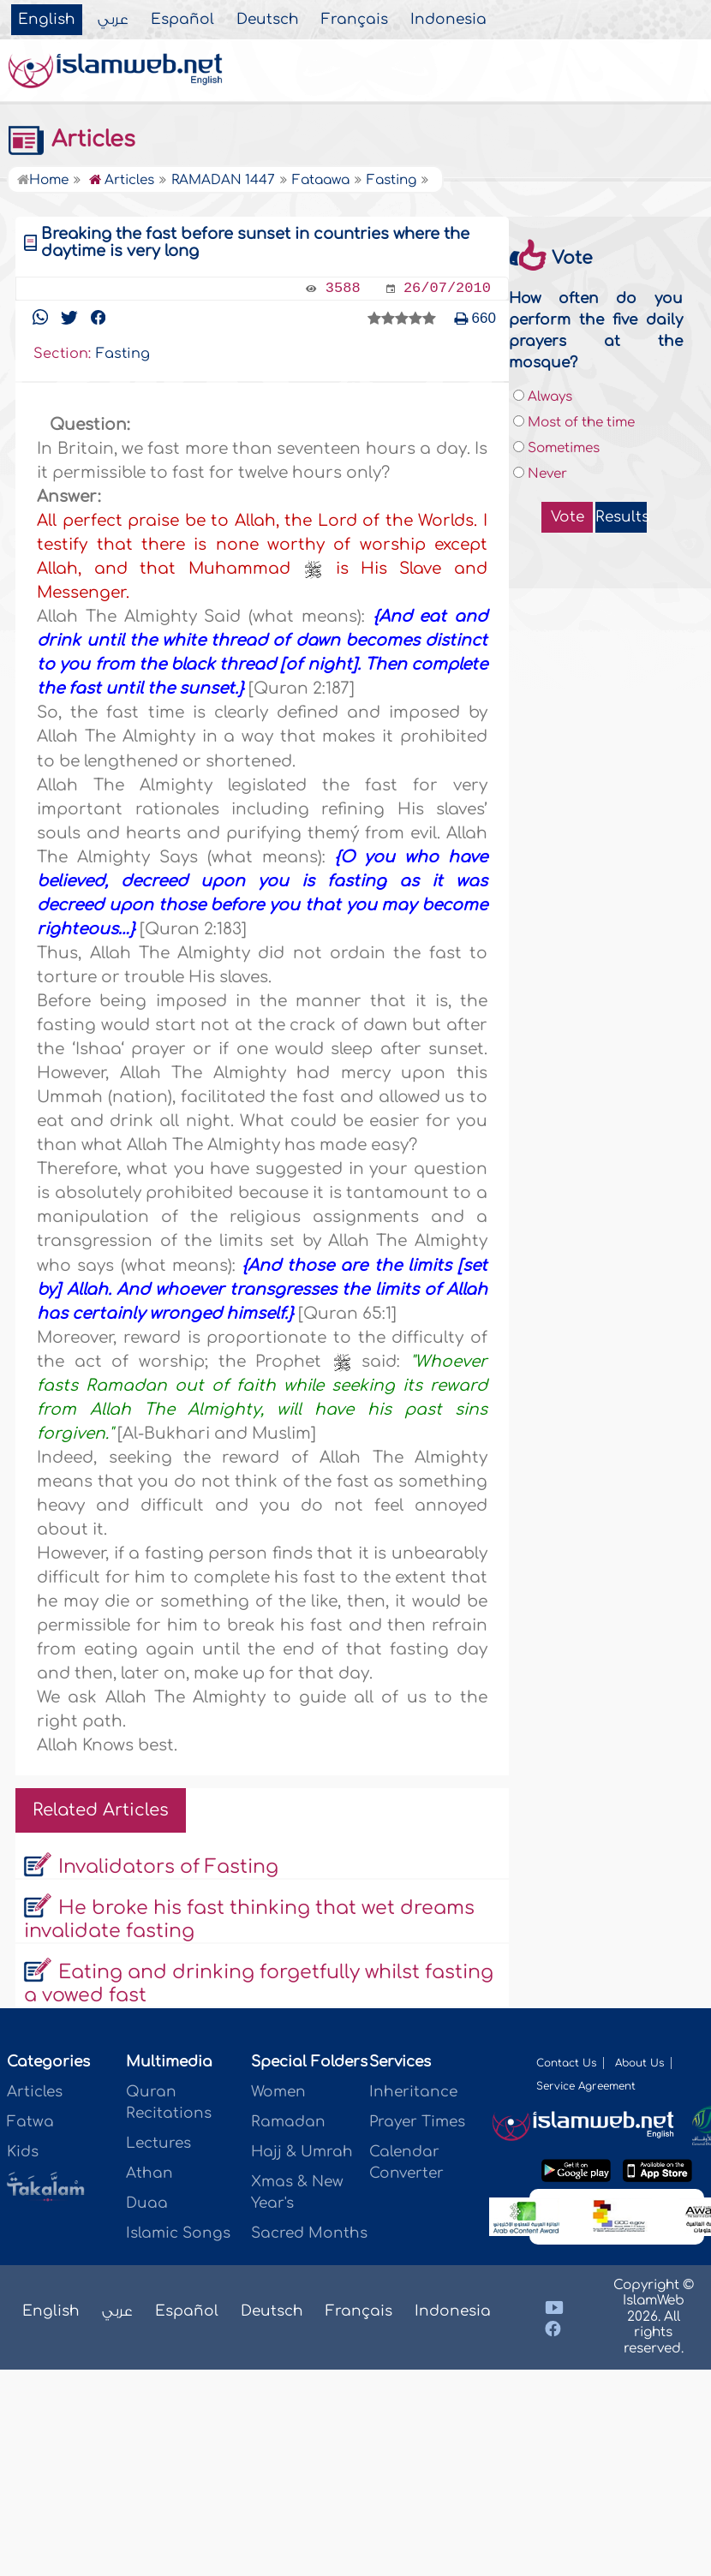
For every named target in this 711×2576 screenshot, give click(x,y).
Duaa (147, 2203)
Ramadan (288, 2122)
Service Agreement (586, 2086)
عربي (113, 19)
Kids (23, 2152)
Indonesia (448, 19)
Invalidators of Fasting (168, 1867)
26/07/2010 (447, 288)
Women (278, 2092)
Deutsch (267, 19)
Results (621, 517)
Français (354, 19)
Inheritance (413, 2092)
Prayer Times (417, 2122)
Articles (71, 140)
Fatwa (30, 2122)
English (46, 19)
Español (182, 19)
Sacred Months (309, 2233)
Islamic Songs (178, 2233)
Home (43, 180)
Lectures (158, 2143)
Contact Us (566, 2063)
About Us (639, 2063)
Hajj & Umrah (302, 2152)
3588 (343, 288)
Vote (567, 517)
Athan (149, 2173)
